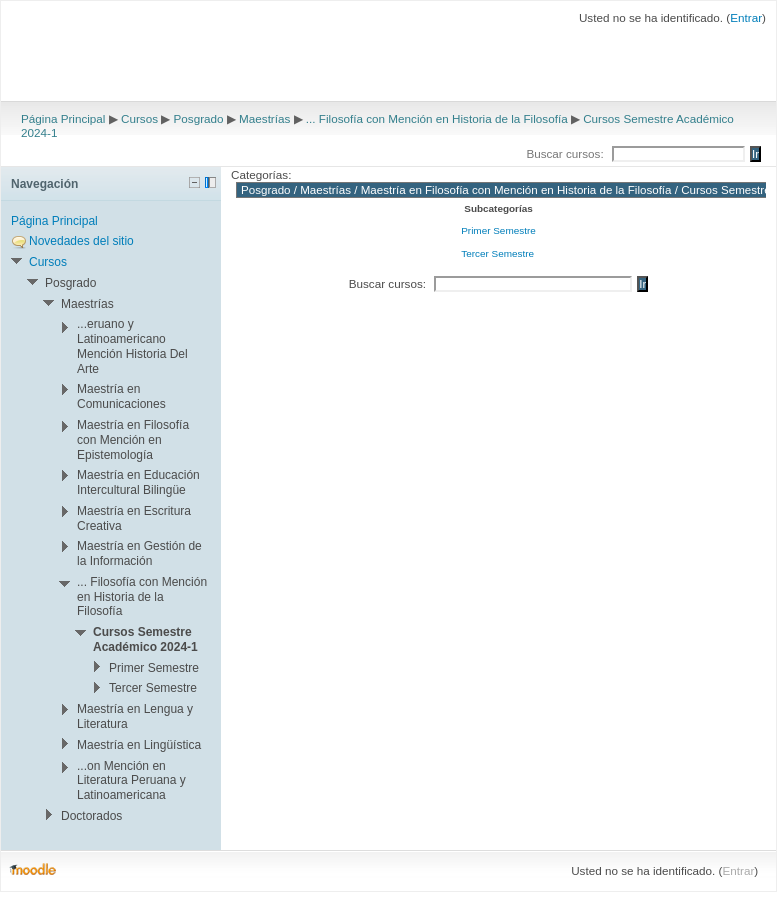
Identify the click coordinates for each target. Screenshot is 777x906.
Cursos (139, 118)
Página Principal (63, 118)
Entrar (746, 17)
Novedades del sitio (81, 241)
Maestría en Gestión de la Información (139, 553)
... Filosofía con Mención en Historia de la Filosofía (437, 118)
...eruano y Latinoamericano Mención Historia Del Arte (132, 346)
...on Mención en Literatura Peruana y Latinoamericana (131, 781)
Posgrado (199, 118)
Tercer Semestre (497, 253)
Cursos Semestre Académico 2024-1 (145, 639)
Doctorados (91, 816)
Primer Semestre (498, 230)
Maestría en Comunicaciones (121, 396)
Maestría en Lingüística (139, 745)
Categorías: (261, 174)
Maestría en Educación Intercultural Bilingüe (138, 482)
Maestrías (264, 118)
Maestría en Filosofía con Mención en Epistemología (133, 440)
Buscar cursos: (566, 153)
